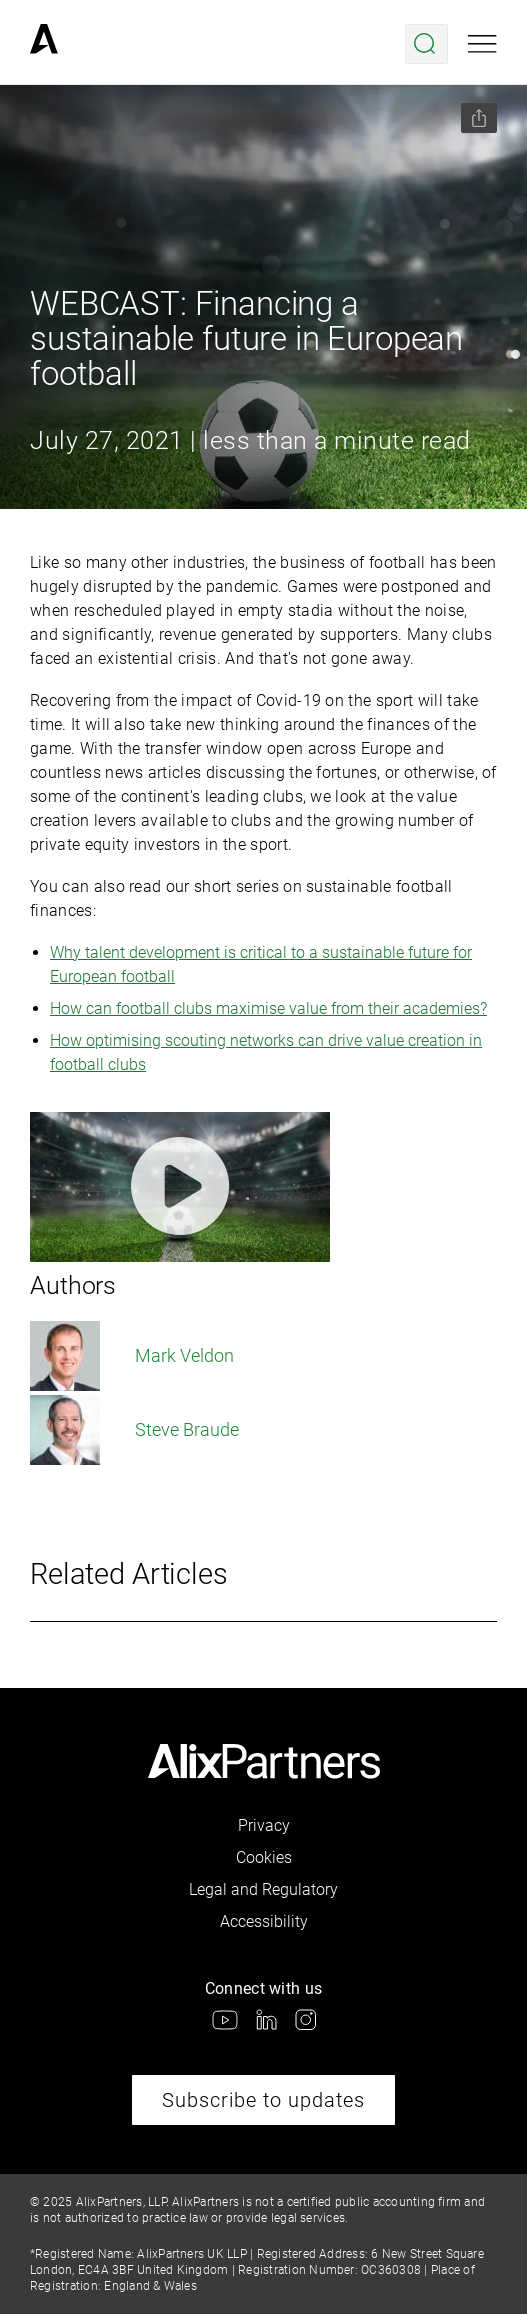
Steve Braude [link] (134, 1430)
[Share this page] (479, 118)
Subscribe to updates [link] (263, 2100)
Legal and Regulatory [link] (263, 1889)
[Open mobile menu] (482, 44)
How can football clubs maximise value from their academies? (268, 1008)
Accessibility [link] (264, 1921)
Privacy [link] (264, 1825)
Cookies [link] (264, 1857)
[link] (44, 44)
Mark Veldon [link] (132, 1356)
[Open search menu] (426, 44)
